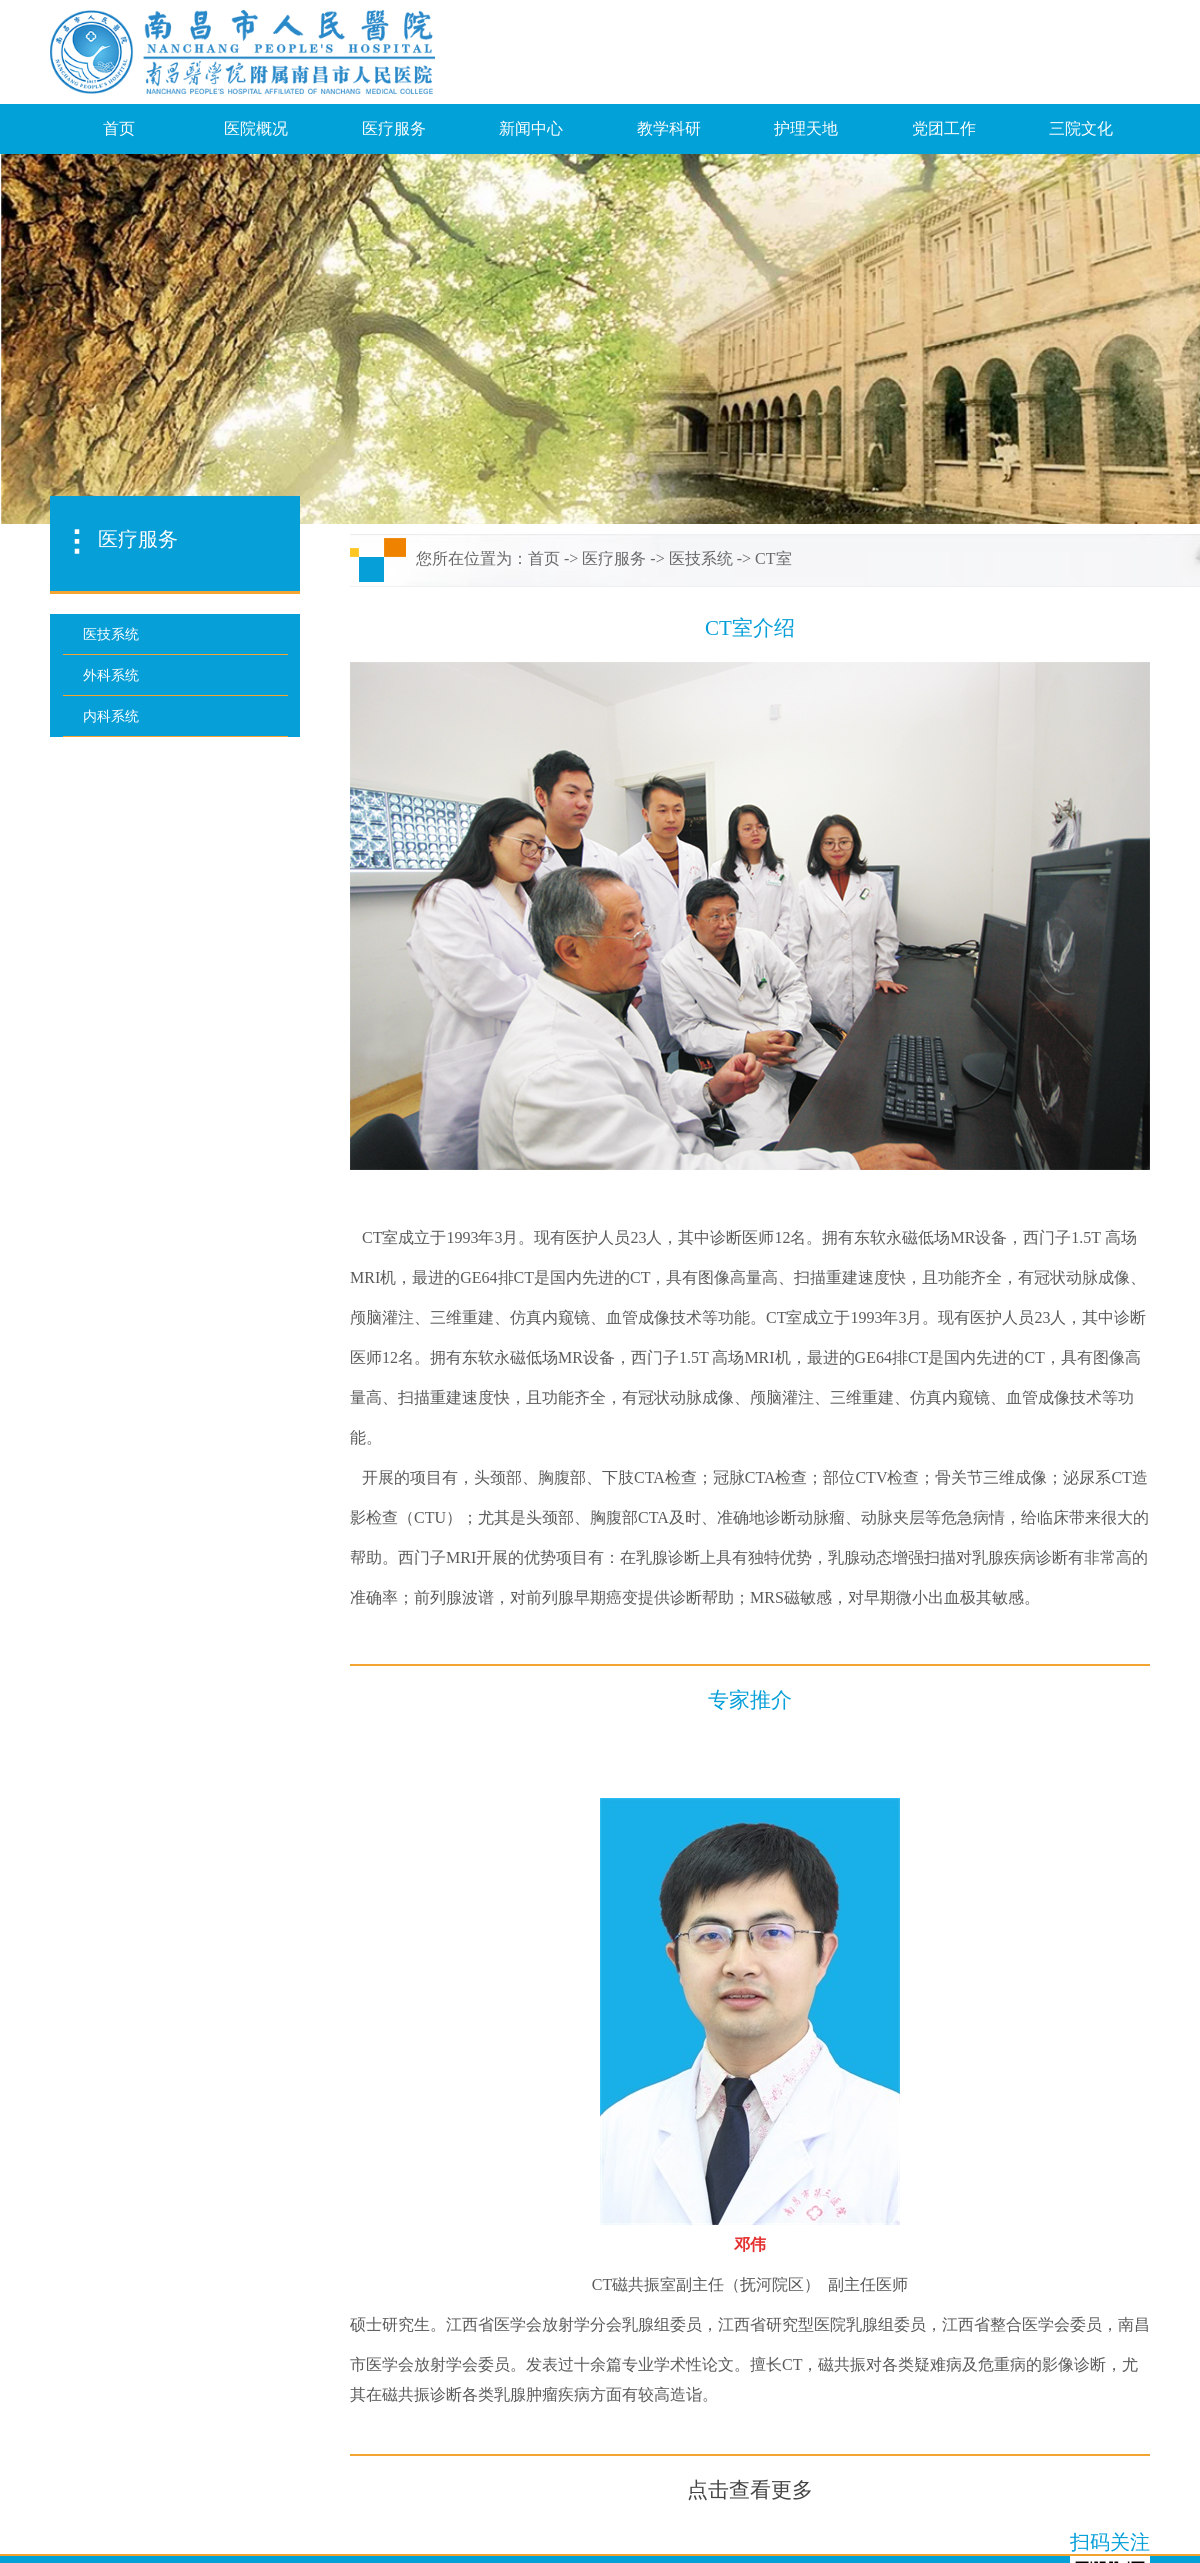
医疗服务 (394, 128)
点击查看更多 (750, 2490)
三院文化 (1081, 128)
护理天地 (806, 128)
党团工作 (944, 128)
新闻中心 (531, 128)
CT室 (773, 558)
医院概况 (256, 128)
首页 (119, 128)
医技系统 (701, 558)
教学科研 (669, 128)
